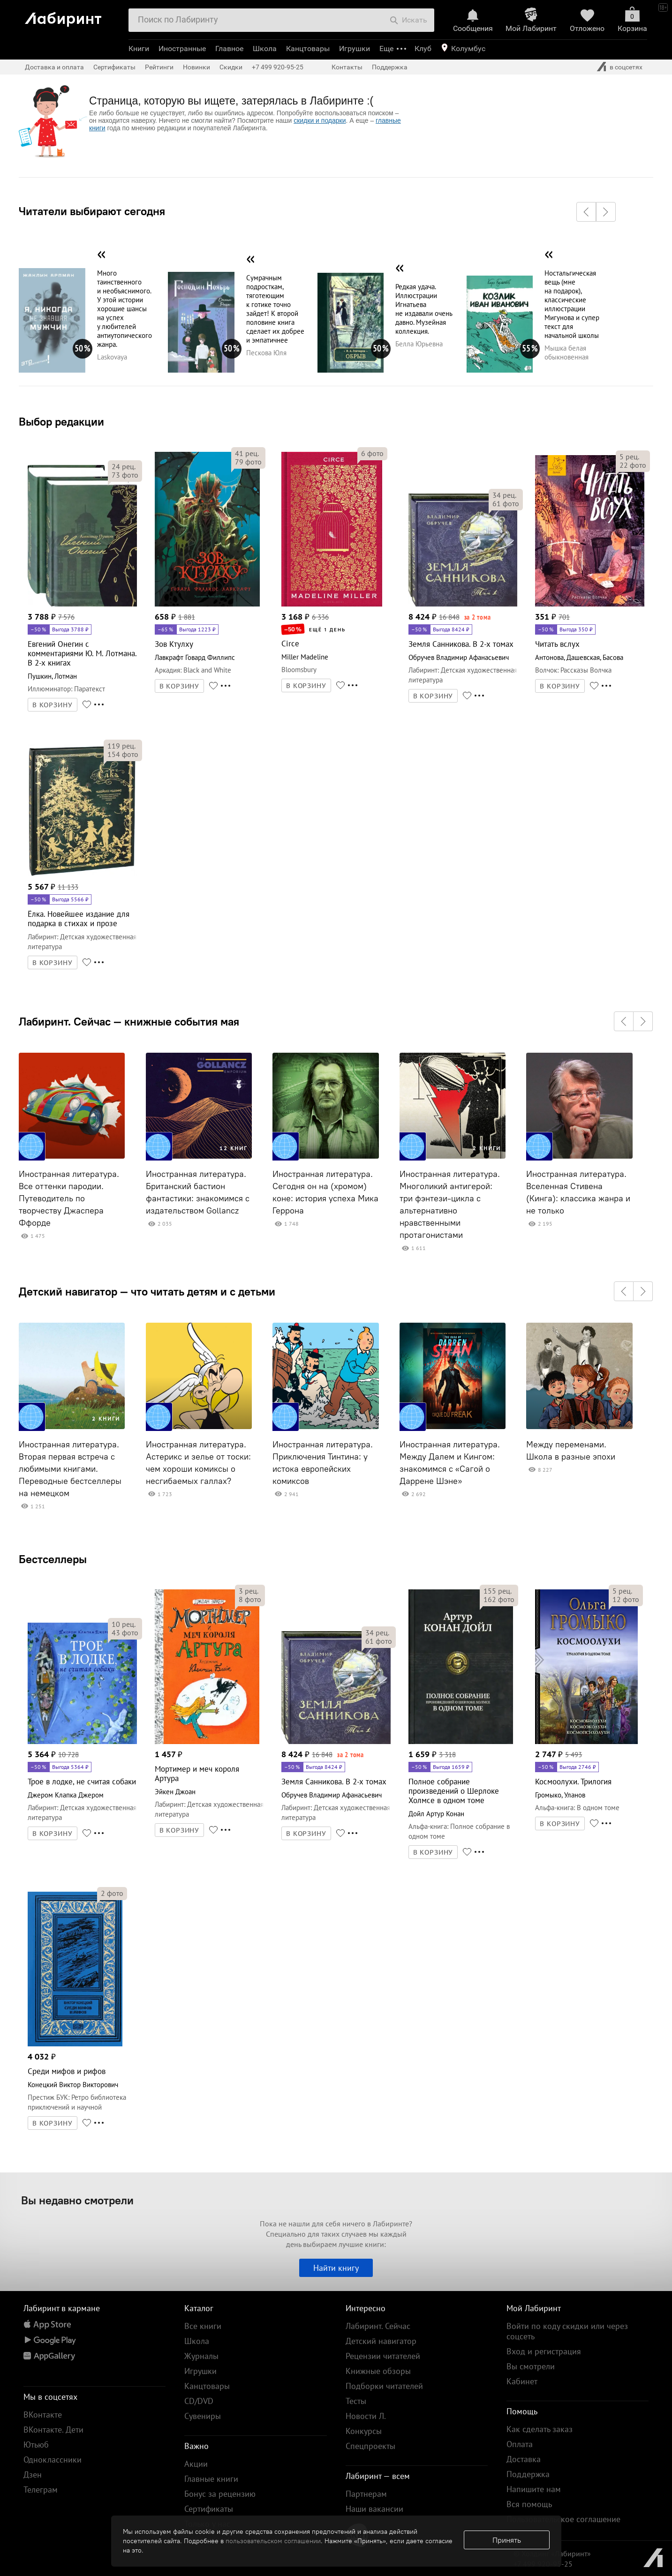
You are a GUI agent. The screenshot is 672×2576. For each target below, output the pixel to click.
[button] (586, 212)
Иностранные (182, 48)
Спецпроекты (370, 2446)
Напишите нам (533, 2489)
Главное (229, 48)
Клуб (423, 48)
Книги (138, 48)
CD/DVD (198, 2401)
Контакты (347, 67)
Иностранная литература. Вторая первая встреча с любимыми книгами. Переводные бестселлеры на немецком (70, 1468)
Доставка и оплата (54, 67)
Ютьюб (36, 2444)
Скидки (230, 67)
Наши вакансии (374, 2508)
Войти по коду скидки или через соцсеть (567, 2331)
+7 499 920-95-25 (277, 67)
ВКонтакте (42, 2414)
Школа (265, 48)
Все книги (202, 2326)
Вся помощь (529, 2504)
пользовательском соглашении (273, 2541)
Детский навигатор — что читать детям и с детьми (147, 1291)
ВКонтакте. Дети (53, 2429)
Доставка (523, 2459)
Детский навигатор (381, 2341)
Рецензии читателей (383, 2356)
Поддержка (390, 67)
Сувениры (202, 2416)
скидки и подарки (320, 120)
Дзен (32, 2474)
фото (125, 475)
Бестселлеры (53, 1559)
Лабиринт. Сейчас (378, 2326)
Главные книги (211, 2478)
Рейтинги (159, 67)
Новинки (196, 67)
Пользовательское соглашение (563, 2519)
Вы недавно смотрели (77, 2200)
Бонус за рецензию (220, 2493)
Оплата (519, 2444)
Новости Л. (366, 2416)
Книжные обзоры (378, 2371)
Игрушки (354, 48)
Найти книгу (336, 2267)
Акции (196, 2463)
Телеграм (40, 2489)
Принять (506, 2540)
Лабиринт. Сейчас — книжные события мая (129, 1021)
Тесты (356, 2401)
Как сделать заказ (539, 2429)
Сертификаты (114, 67)
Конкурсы (364, 2431)
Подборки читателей (384, 2386)
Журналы (201, 2356)
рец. (124, 466)
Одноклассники (52, 2459)
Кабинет (521, 2381)
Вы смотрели (530, 2366)
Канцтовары (308, 48)
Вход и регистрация (543, 2351)
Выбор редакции (61, 421)
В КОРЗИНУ (52, 705)
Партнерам (366, 2493)
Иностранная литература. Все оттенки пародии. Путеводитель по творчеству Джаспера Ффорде (69, 1198)
